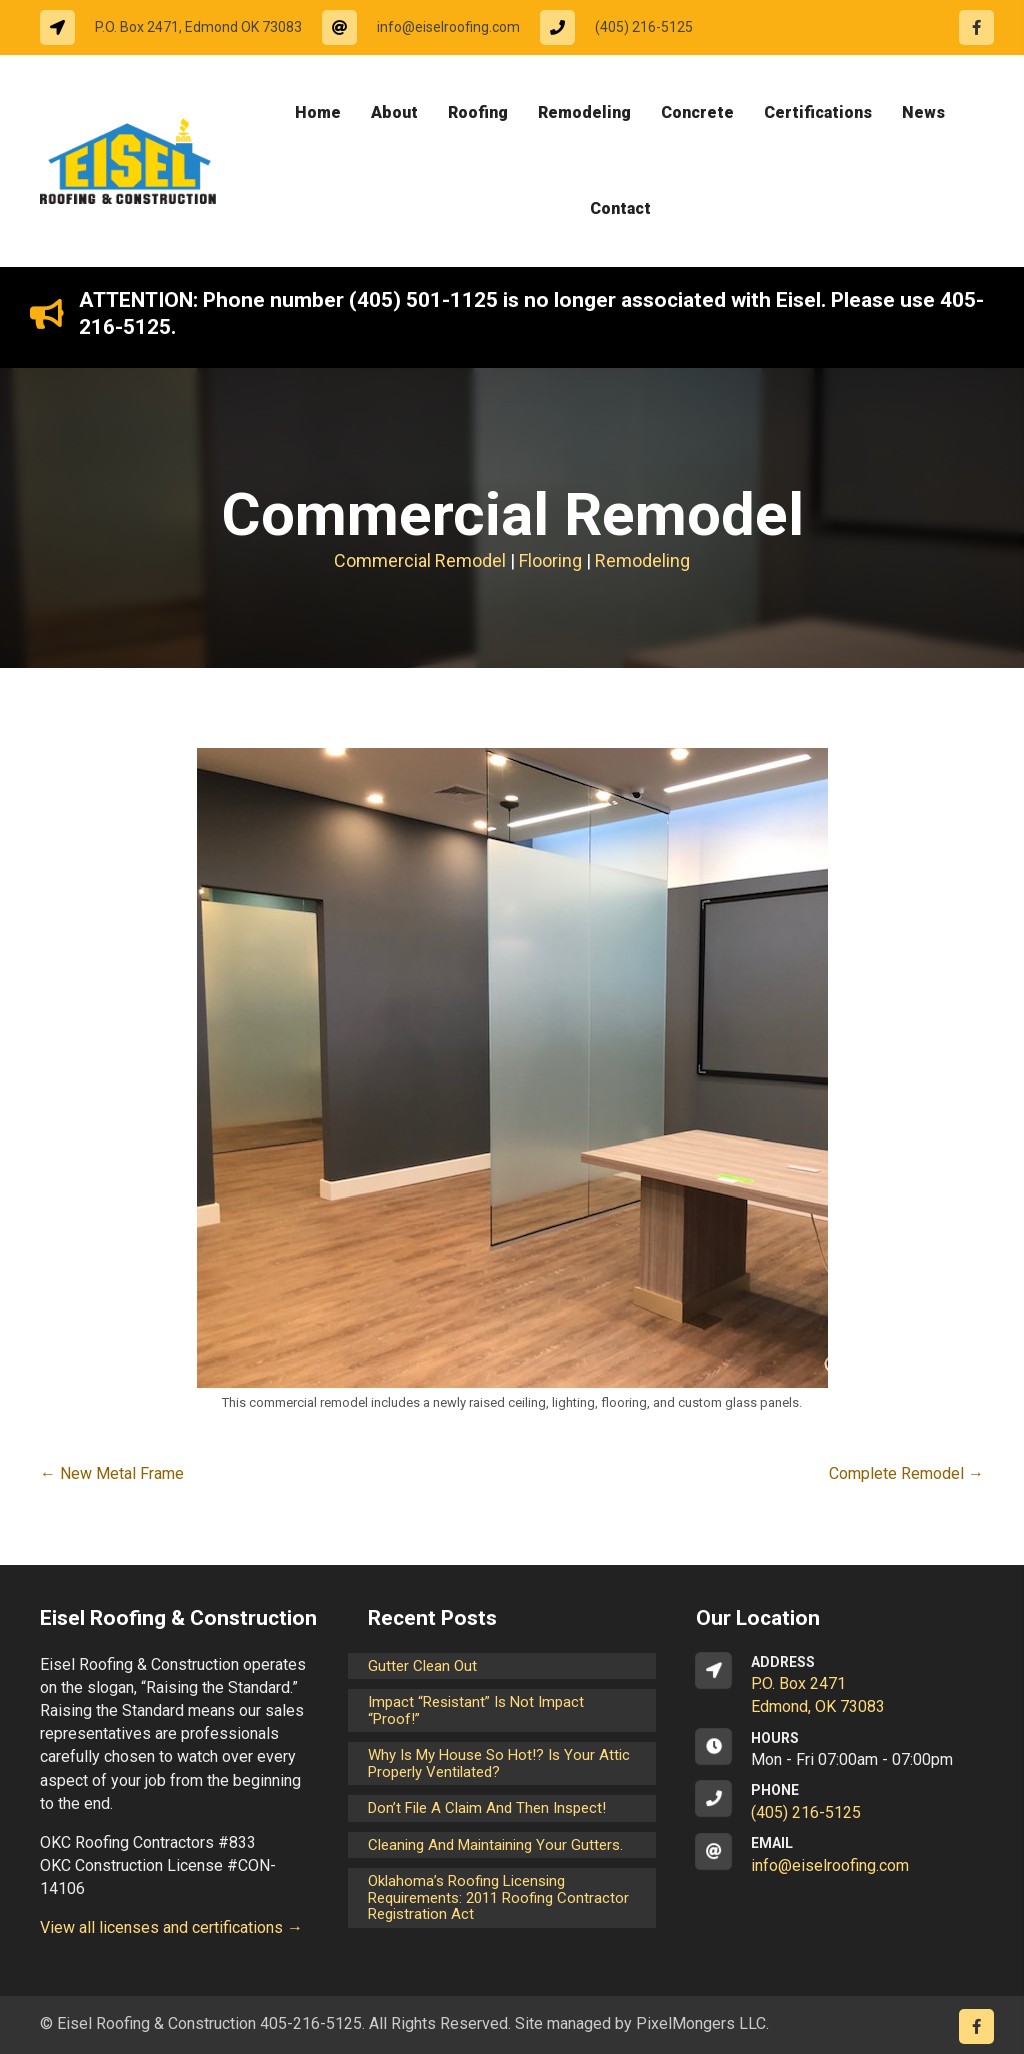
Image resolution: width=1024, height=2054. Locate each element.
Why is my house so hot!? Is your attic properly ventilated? (499, 1763)
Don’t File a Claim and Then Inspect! (487, 1808)
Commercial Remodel (420, 560)
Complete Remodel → (906, 1473)
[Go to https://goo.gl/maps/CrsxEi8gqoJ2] (840, 1686)
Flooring (550, 560)
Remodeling (642, 560)
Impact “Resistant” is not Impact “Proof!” (476, 1710)
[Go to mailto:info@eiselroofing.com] (431, 27)
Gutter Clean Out (422, 1666)
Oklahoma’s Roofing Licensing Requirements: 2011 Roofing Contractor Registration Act (498, 1897)
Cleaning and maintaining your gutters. (495, 1845)
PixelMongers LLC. (702, 2023)
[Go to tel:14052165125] (626, 27)
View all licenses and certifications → (171, 1927)
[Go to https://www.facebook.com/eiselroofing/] (976, 27)
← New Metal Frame (112, 1473)
